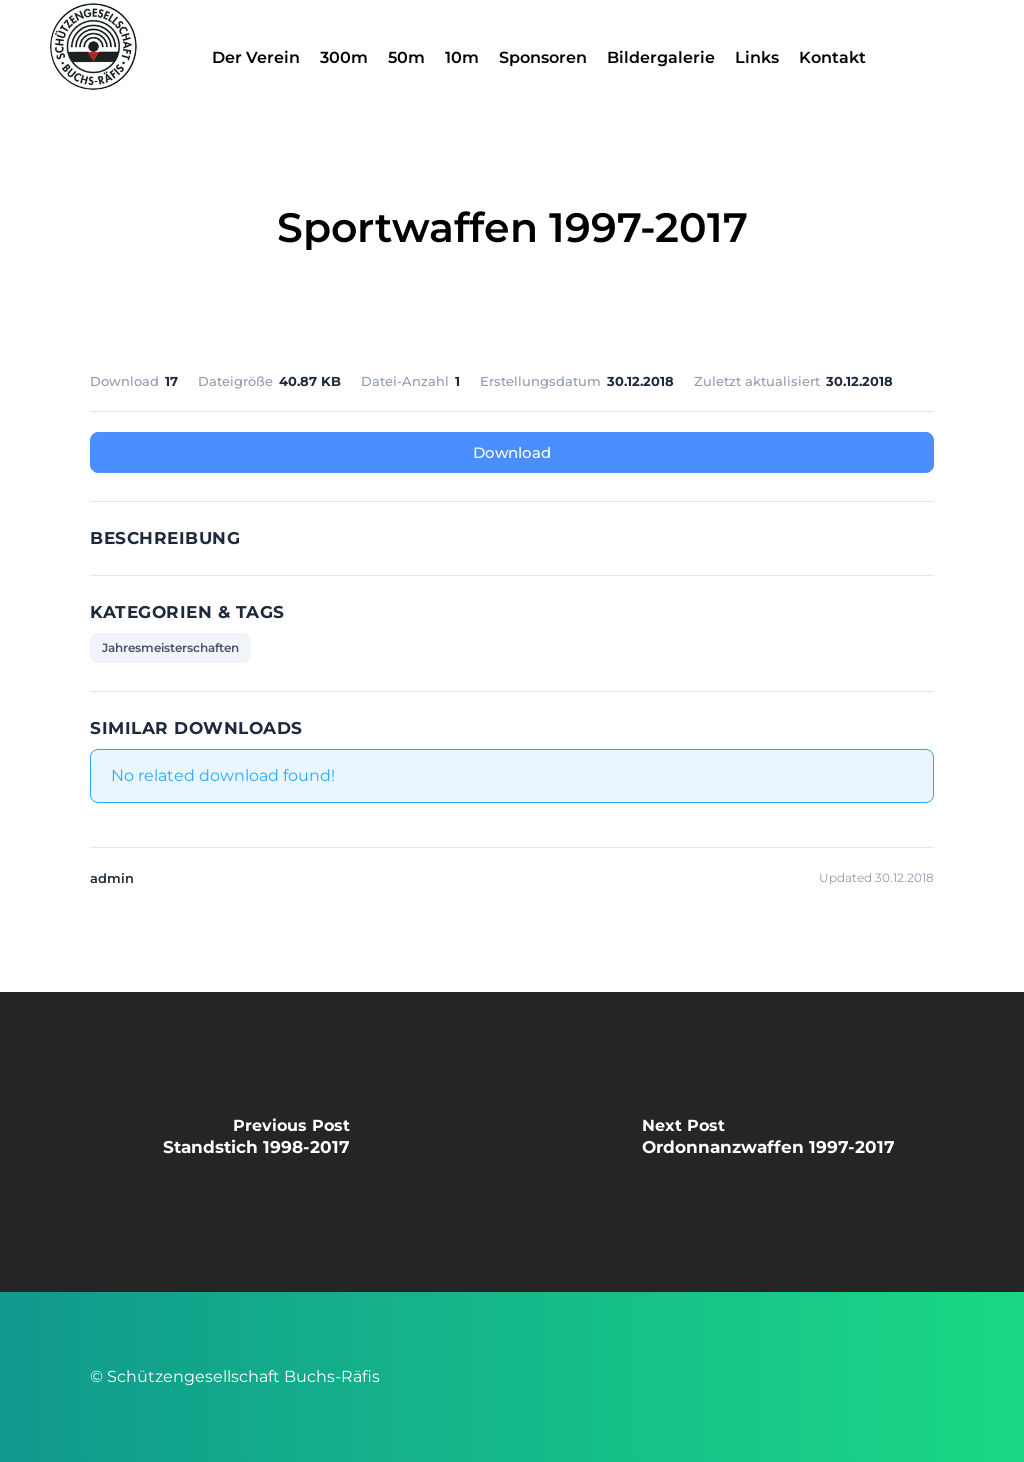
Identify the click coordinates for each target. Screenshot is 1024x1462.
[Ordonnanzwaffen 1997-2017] (768, 1142)
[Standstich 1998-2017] (256, 1142)
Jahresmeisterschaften (170, 647)
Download (512, 452)
